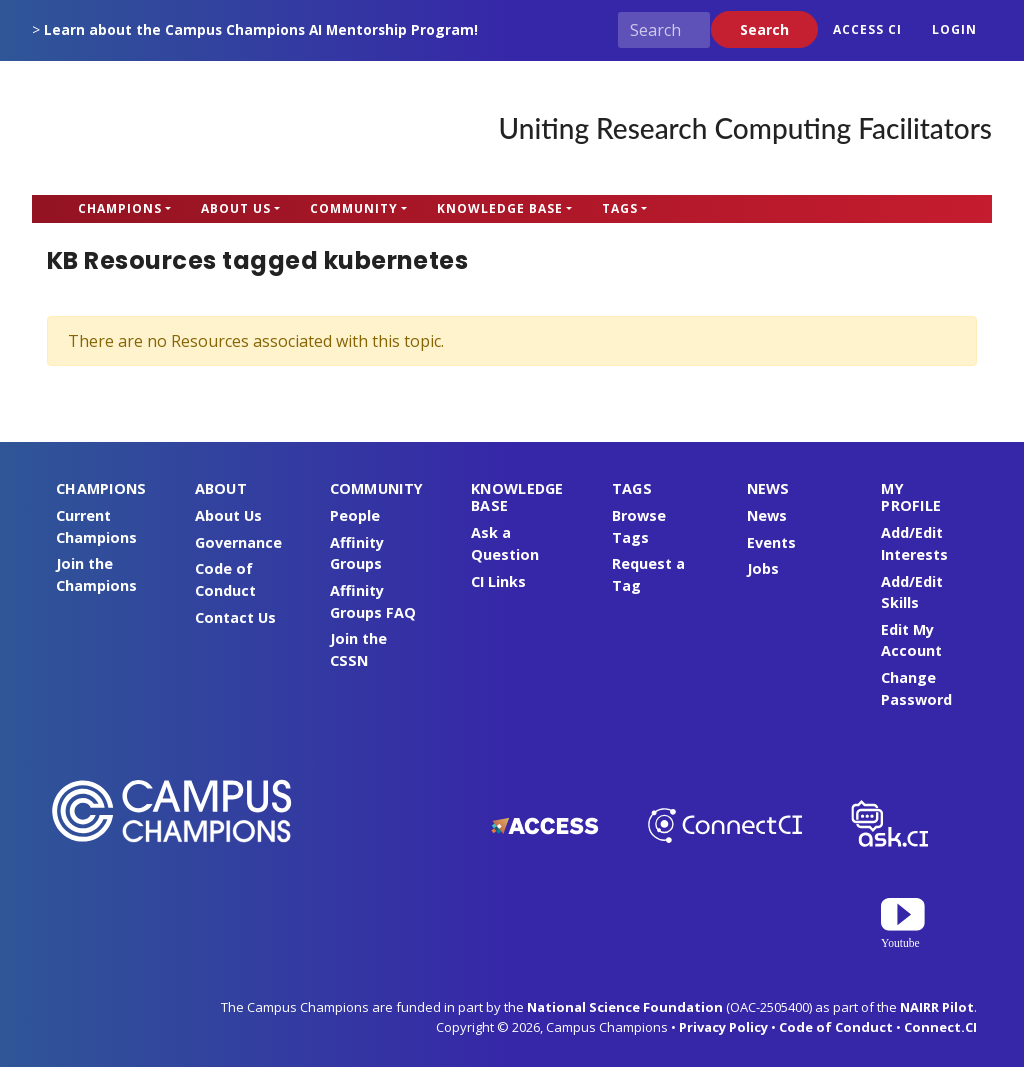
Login (954, 29)
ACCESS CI (867, 29)
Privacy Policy (723, 1027)
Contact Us (235, 617)
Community (354, 208)
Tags (620, 208)
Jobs (763, 568)
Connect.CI (940, 1027)
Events (771, 542)
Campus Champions (157, 128)
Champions (120, 208)
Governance (238, 542)
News (767, 515)
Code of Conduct (836, 1027)
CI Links (498, 581)
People (355, 515)
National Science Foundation (625, 1007)
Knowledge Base (500, 208)
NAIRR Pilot (937, 1007)
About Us (236, 208)
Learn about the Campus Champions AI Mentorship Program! (261, 29)
